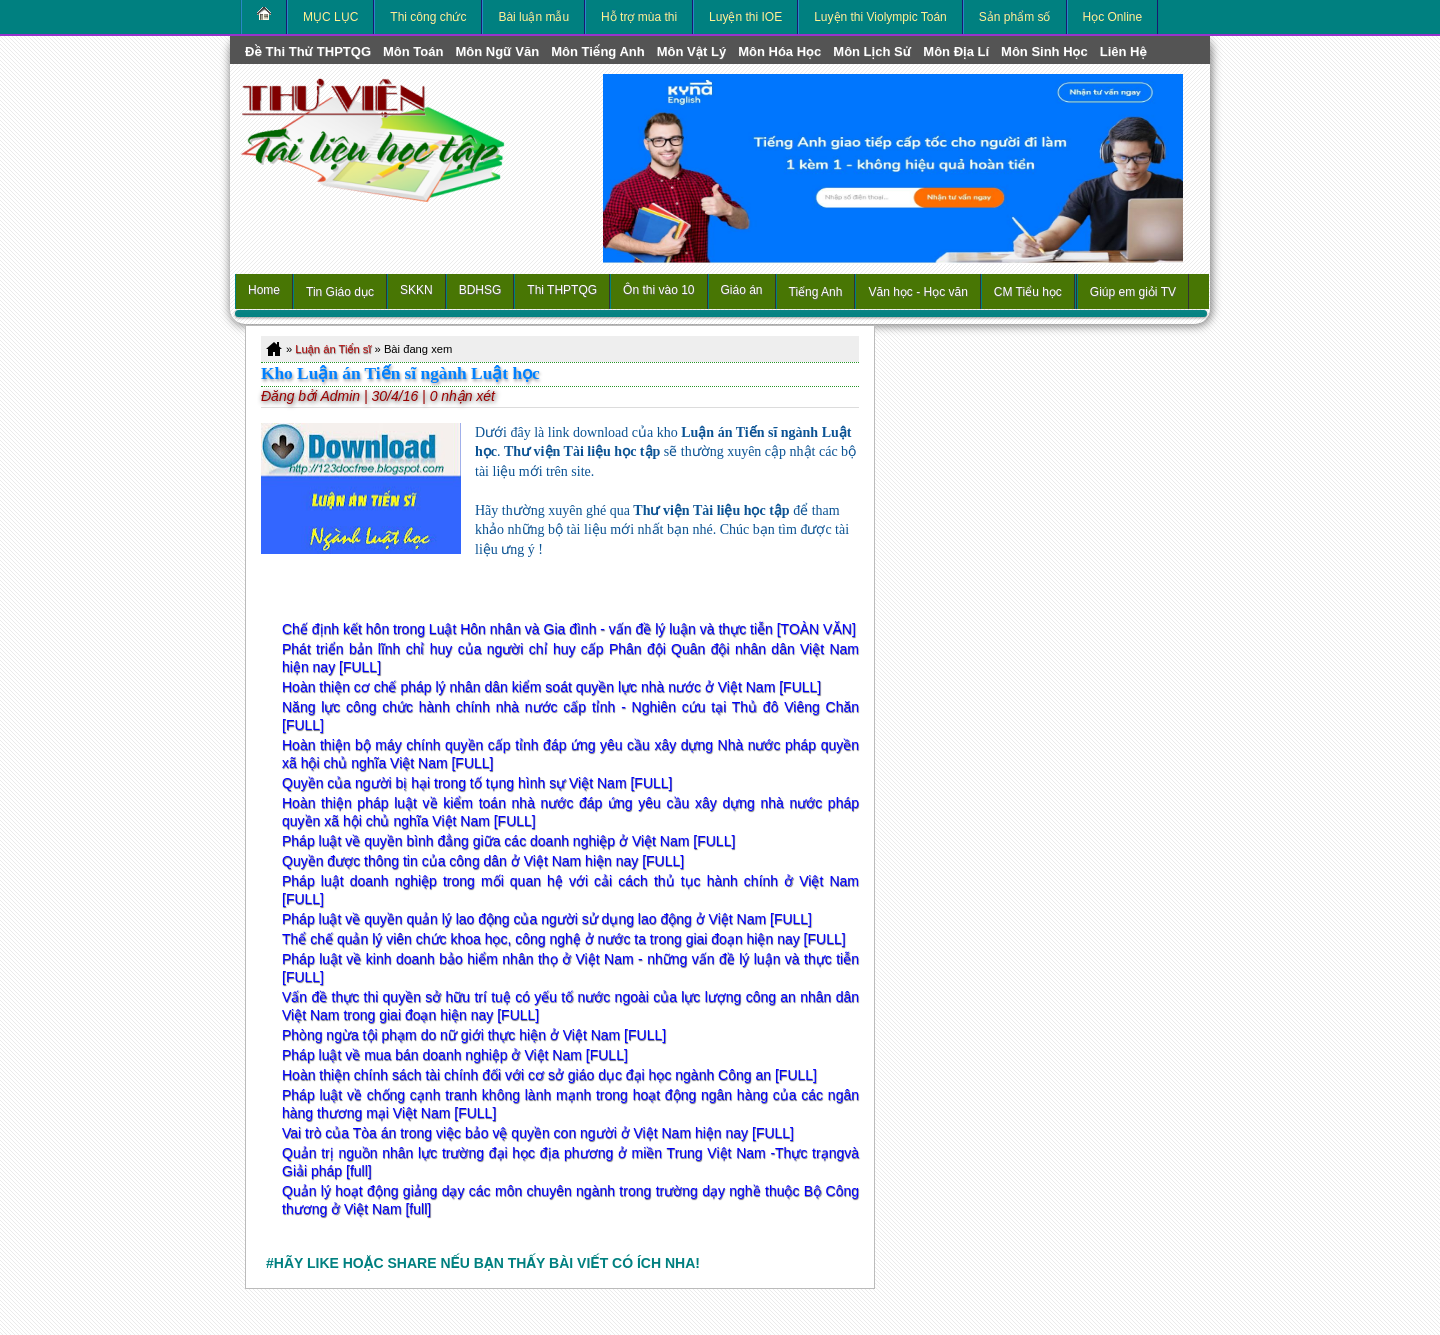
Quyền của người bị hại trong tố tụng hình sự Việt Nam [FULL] (477, 783)
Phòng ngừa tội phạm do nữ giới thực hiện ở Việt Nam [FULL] (474, 1035)
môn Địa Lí (956, 51)
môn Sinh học (1044, 51)
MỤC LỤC (330, 17)
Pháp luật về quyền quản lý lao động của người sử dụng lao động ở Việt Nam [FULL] (547, 919)
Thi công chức (428, 17)
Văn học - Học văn (917, 292)
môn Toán (413, 51)
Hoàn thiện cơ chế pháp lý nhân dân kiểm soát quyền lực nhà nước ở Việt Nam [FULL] (551, 687)
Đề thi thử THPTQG (308, 51)
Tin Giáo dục (340, 292)
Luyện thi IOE (745, 17)
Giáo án (742, 290)
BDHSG (480, 290)
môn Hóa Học (779, 51)
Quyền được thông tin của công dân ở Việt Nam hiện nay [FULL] (483, 861)
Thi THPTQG (562, 290)
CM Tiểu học (1028, 292)
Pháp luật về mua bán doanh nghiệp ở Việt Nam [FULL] (455, 1055)
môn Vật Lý (691, 51)
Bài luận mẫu (533, 17)
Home (264, 290)
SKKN (416, 290)
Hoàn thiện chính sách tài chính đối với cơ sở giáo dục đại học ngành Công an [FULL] (549, 1075)
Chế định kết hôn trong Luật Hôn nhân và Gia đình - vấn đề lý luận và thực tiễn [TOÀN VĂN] (569, 629)
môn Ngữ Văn (497, 51)
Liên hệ (1123, 51)
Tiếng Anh (816, 292)
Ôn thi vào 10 (658, 290)
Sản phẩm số (1015, 17)
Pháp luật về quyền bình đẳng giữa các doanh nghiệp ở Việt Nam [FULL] (508, 841)
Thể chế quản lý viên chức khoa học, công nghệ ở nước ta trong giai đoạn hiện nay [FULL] (564, 939)
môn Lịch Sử (872, 51)
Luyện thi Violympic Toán (880, 17)
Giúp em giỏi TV (1133, 292)
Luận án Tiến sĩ (333, 349)
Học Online (1113, 17)
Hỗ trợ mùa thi (639, 17)
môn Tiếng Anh (598, 51)
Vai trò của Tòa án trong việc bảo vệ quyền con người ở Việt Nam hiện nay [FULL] (538, 1133)
